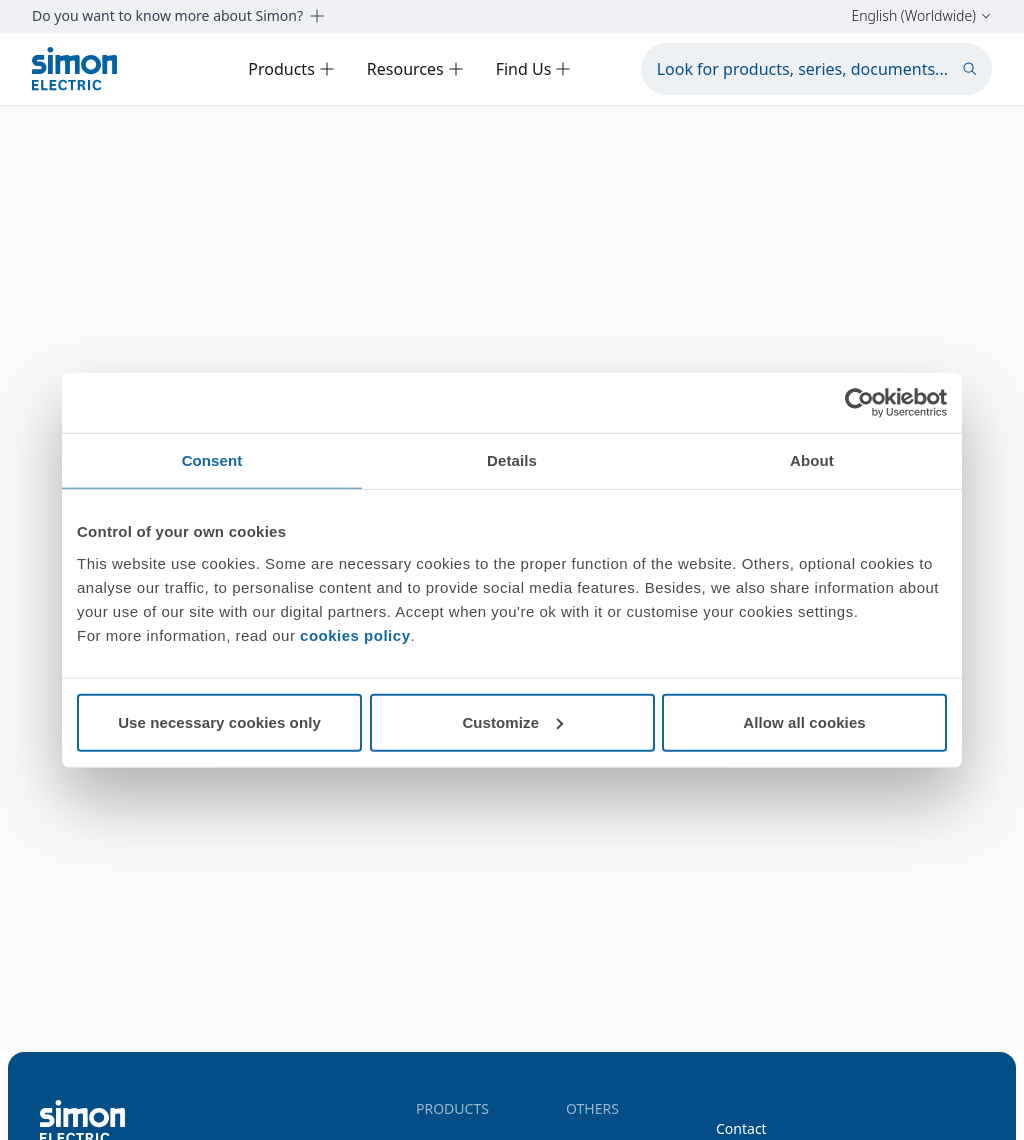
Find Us (534, 69)
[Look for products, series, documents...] (816, 69)
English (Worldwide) (921, 16)
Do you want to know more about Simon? (178, 16)
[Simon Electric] (74, 68)
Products (291, 69)
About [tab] (812, 460)
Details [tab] (512, 460)
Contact (741, 1128)
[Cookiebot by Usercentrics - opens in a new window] (859, 403)
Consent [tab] (212, 460)
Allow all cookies (804, 721)
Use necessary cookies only (219, 721)
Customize (512, 721)
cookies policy (355, 634)
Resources (415, 69)
